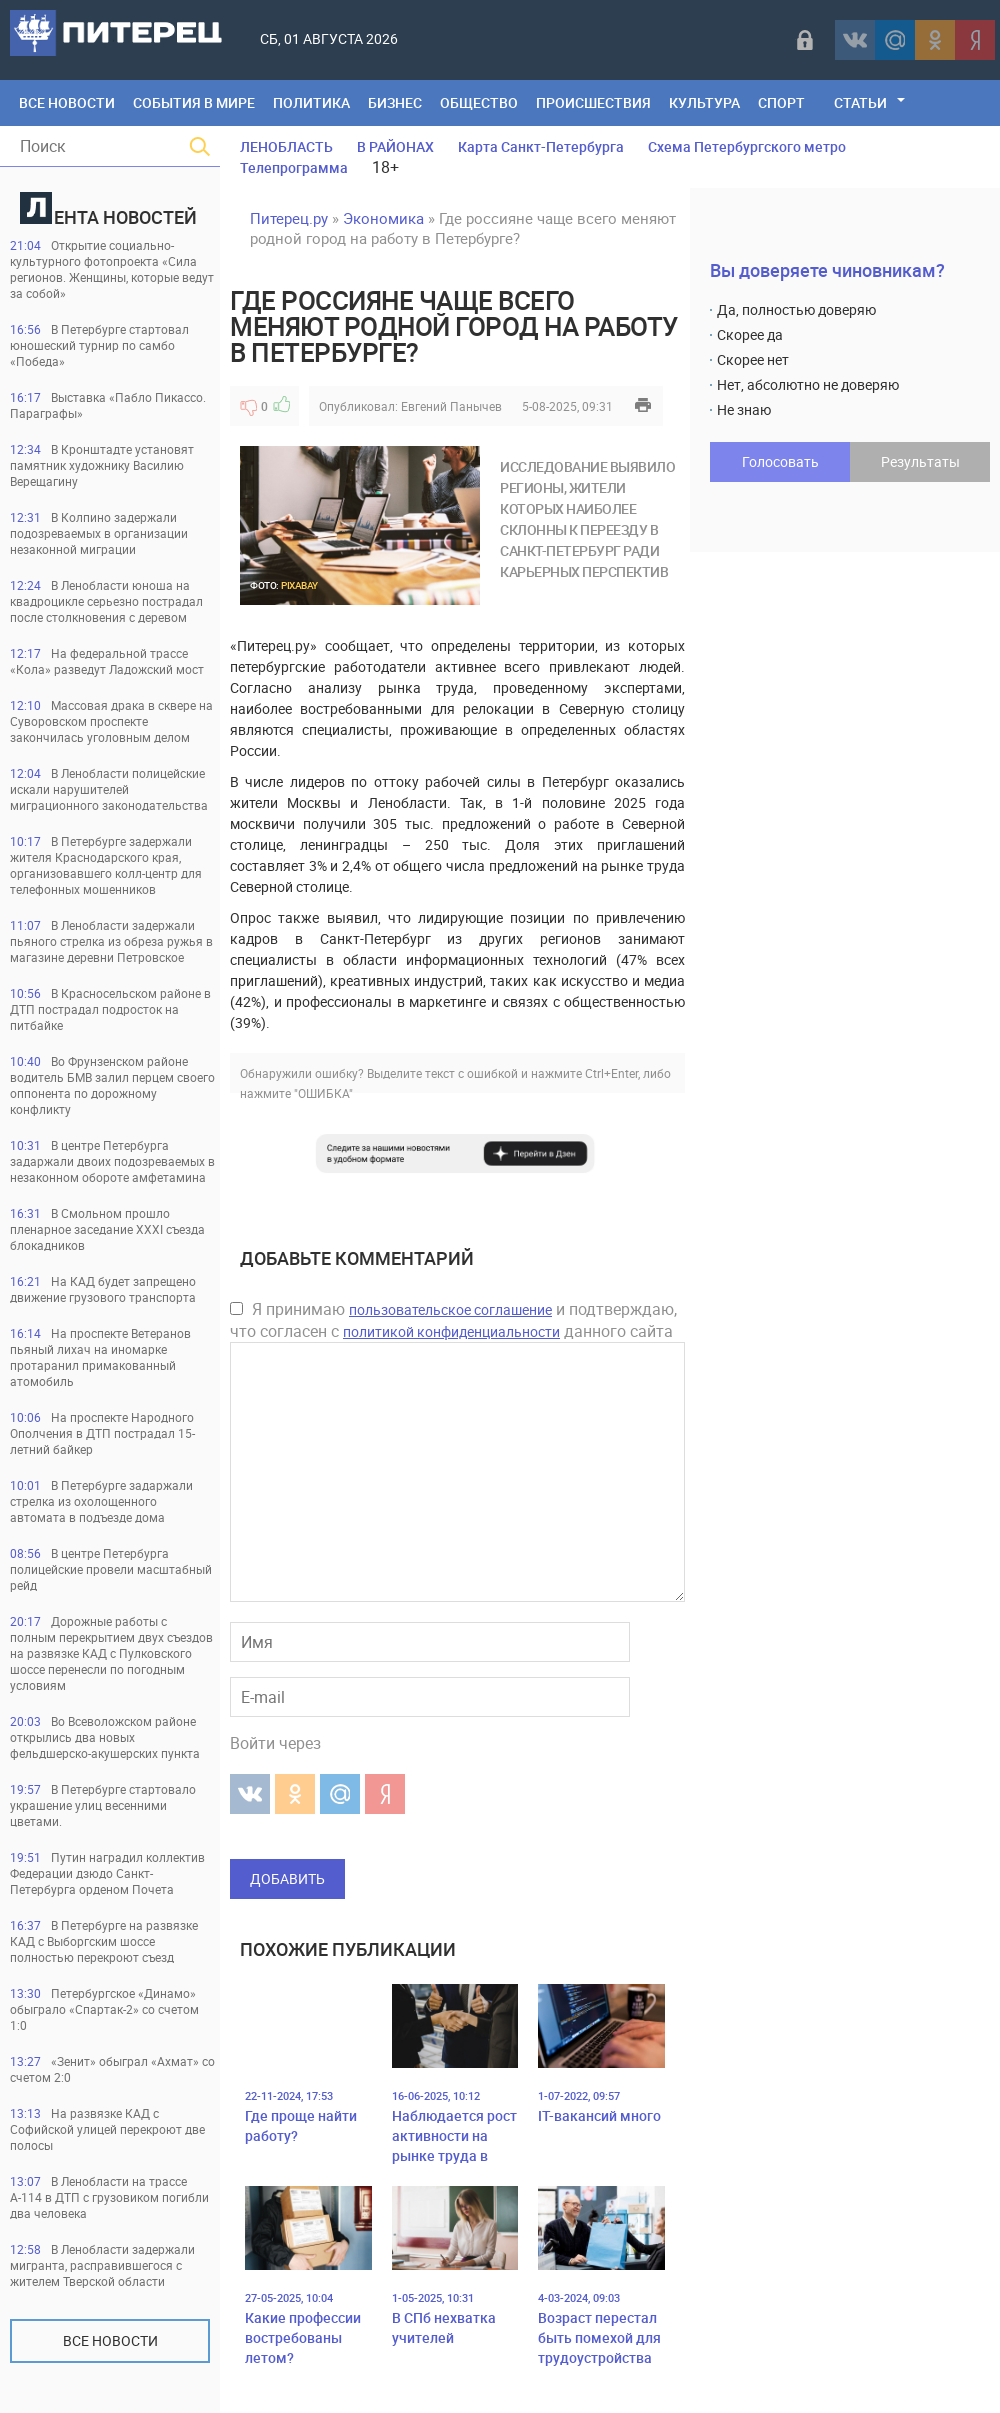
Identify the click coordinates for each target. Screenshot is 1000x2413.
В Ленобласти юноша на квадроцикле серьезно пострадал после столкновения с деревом (106, 601)
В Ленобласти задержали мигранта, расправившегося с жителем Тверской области (102, 2265)
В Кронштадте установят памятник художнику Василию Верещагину (102, 465)
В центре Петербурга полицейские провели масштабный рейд (111, 1569)
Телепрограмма (294, 167)
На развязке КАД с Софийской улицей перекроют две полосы (107, 2129)
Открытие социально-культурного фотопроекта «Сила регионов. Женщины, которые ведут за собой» (112, 269)
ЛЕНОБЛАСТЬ (286, 146)
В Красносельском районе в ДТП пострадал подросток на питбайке (110, 1009)
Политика (311, 102)
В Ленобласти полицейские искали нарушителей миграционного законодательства (109, 789)
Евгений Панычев (451, 406)
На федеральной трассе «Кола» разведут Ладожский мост (107, 661)
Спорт (781, 102)
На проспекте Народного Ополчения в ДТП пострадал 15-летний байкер (102, 1433)
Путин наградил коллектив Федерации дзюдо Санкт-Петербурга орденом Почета (107, 1873)
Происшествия (593, 102)
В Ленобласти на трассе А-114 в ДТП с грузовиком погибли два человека (109, 2197)
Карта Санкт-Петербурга (541, 146)
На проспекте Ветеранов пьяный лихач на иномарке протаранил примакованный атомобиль (100, 1357)
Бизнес (395, 102)
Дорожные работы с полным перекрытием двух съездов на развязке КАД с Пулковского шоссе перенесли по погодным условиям (111, 1653)
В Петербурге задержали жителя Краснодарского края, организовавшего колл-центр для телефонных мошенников (106, 865)
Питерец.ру (289, 218)
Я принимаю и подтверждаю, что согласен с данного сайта (453, 1320)
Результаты (920, 461)
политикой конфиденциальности (451, 1331)
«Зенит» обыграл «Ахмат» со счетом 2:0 (112, 2069)
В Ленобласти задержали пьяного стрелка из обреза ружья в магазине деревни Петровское (111, 941)
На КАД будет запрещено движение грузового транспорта (103, 1289)
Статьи (860, 102)
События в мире (194, 102)
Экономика (383, 218)
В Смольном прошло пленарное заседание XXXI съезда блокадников (107, 1229)
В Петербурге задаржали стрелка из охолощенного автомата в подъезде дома (101, 1501)
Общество (479, 102)
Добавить (287, 1878)
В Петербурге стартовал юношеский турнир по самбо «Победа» (99, 345)
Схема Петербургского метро (747, 146)
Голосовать (780, 461)
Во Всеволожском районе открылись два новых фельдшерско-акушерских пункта (105, 1737)
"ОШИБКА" (323, 1093)
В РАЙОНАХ (395, 146)
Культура (704, 102)
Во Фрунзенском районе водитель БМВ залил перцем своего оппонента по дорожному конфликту (112, 1085)
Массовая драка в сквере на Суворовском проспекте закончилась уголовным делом (111, 721)
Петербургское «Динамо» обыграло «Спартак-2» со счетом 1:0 (104, 2009)
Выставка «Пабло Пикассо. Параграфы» (108, 405)
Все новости (110, 2340)
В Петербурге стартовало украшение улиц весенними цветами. (103, 1805)
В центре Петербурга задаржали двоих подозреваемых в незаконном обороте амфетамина (112, 1161)
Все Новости (67, 102)
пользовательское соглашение (450, 1309)
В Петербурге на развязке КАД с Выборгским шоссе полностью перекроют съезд (104, 1941)
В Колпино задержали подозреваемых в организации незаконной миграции (99, 533)
